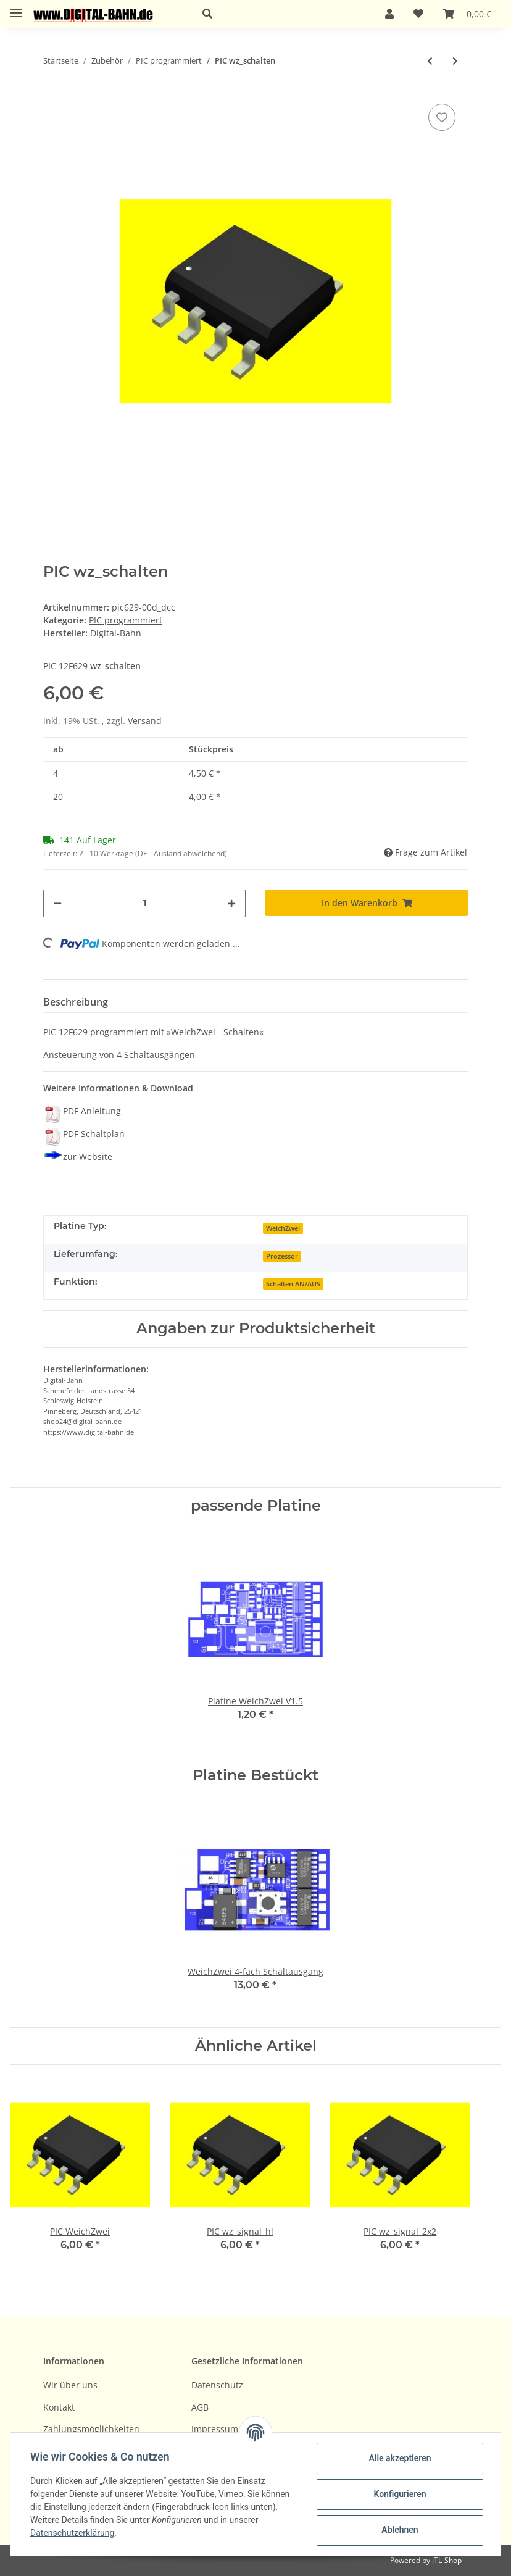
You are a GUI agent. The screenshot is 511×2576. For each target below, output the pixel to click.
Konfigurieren (399, 2494)
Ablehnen (399, 2530)
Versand (145, 721)
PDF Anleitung (92, 1111)
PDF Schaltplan (94, 1134)
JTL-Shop (447, 2560)
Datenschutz (217, 2385)
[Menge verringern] (57, 903)
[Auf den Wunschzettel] (441, 117)
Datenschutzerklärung (72, 2533)
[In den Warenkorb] (366, 903)
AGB (200, 2407)
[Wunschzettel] (418, 13)
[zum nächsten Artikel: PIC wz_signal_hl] (455, 61)
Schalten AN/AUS (293, 1284)
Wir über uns (70, 2385)
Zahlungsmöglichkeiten (91, 2429)
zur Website (87, 1156)
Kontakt (59, 2407)
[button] (279, 13)
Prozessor (282, 1256)
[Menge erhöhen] (231, 903)
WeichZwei (283, 1228)
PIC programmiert (125, 620)
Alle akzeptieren (399, 2458)
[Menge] (144, 903)
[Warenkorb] (467, 13)
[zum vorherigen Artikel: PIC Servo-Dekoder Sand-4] (429, 61)
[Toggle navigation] (16, 7)
